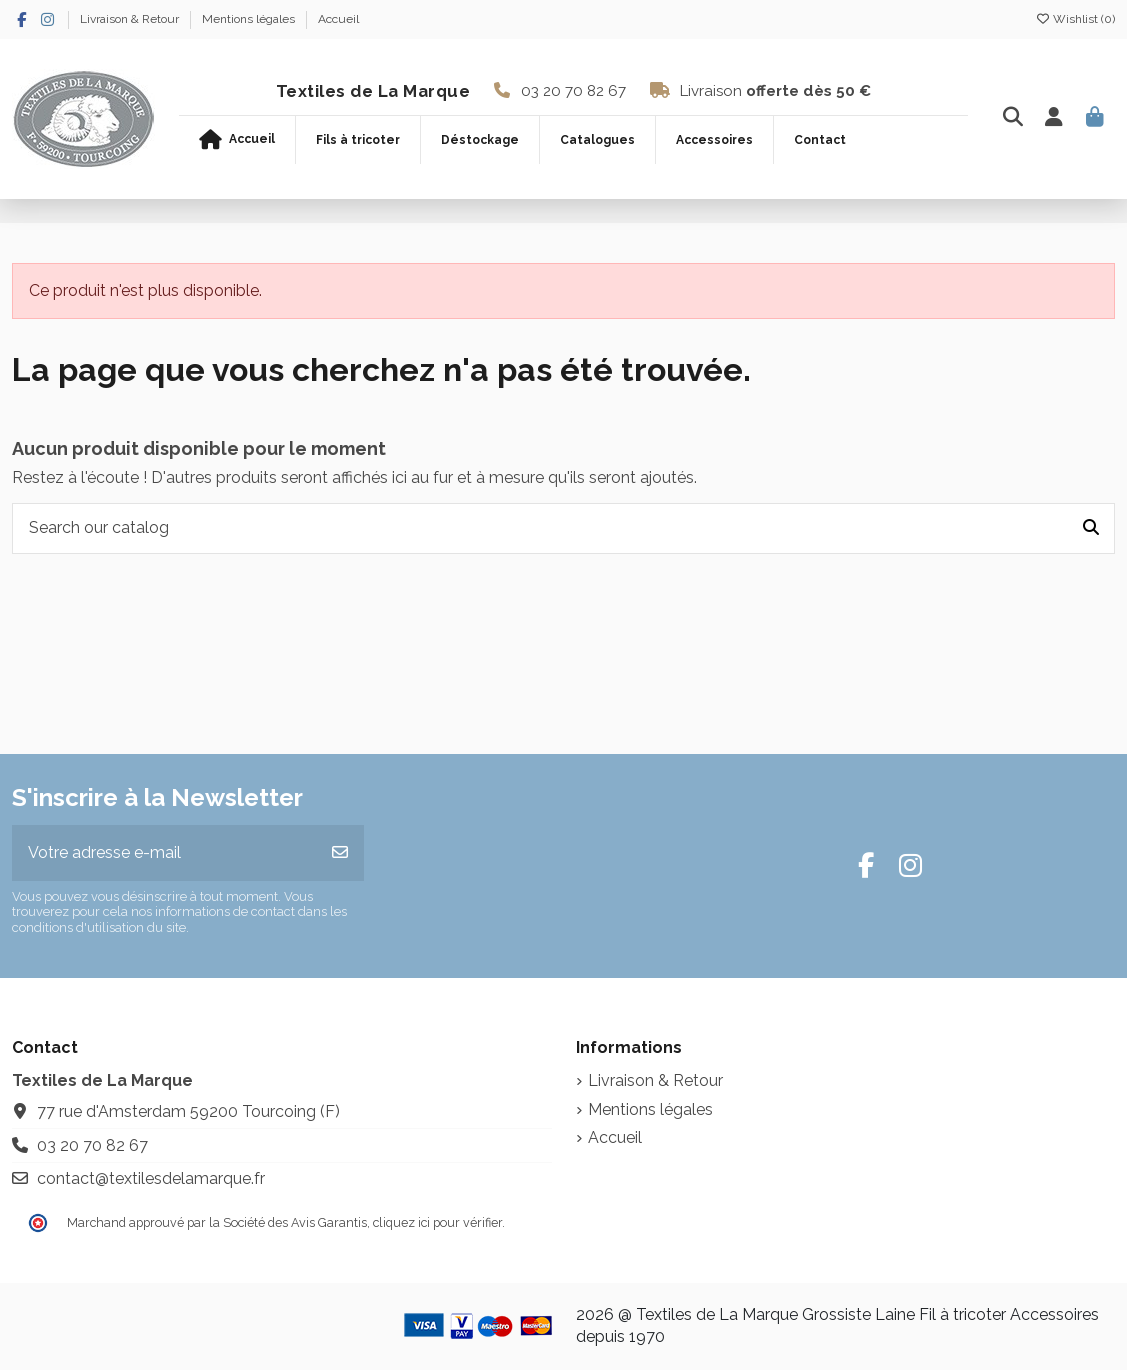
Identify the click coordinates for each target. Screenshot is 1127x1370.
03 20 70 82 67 (573, 91)
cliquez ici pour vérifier (437, 1222)
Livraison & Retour (131, 19)
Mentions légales (250, 19)
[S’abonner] (340, 853)
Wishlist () (1075, 19)
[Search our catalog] (1091, 529)
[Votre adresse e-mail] (164, 853)
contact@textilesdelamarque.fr (151, 1178)
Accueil (338, 19)
